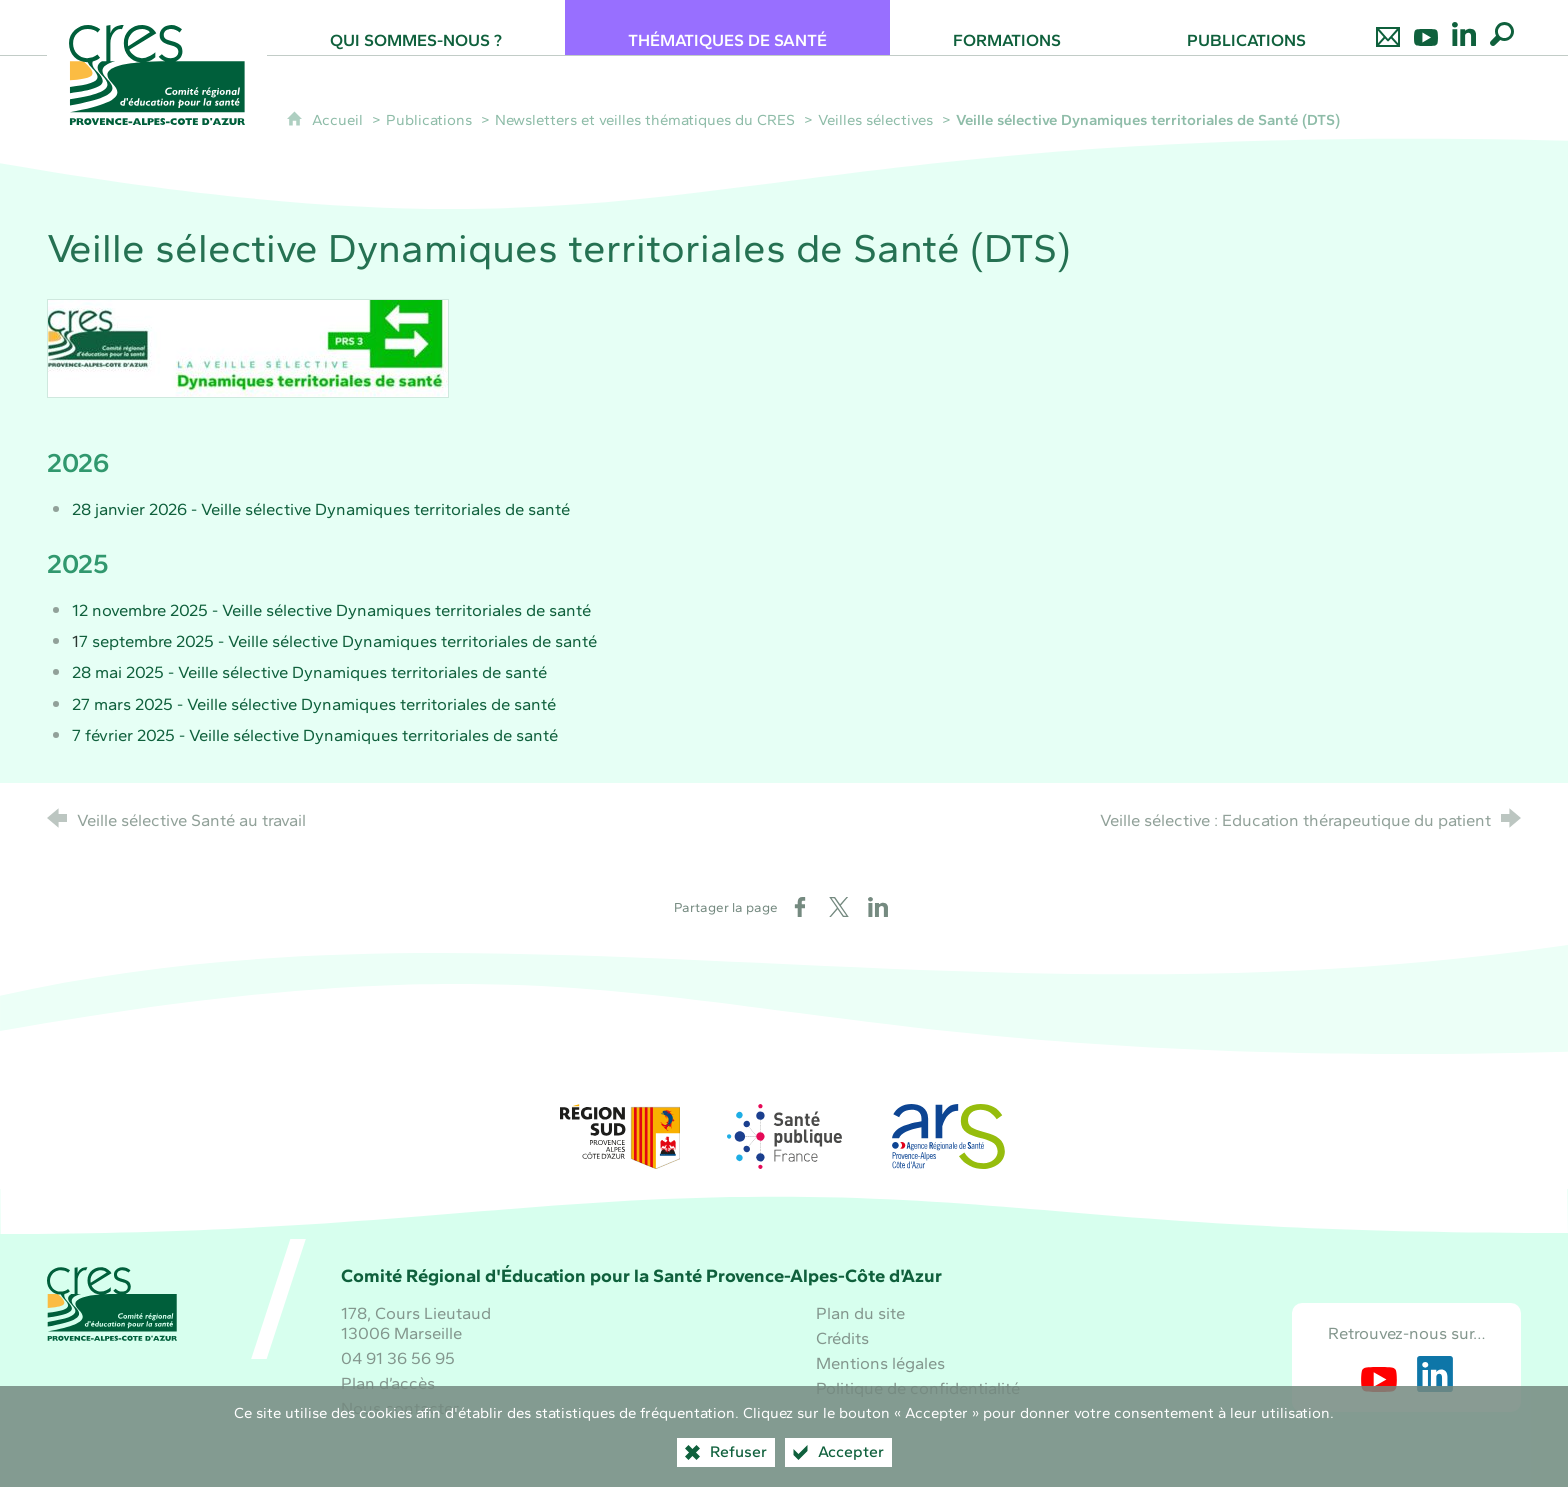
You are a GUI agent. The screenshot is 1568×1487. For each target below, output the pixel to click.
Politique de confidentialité (918, 1388)
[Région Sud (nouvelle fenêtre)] (620, 1136)
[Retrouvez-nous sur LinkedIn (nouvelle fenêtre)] (1435, 1374)
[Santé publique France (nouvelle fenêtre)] (784, 1136)
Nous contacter (400, 1408)
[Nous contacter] (1388, 27)
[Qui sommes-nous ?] (416, 27)
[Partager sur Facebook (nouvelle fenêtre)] (800, 907)
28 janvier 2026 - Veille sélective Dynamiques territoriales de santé (321, 509)
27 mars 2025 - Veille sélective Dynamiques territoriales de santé (314, 704)
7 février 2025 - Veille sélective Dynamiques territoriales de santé (315, 735)
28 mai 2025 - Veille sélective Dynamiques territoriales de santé (309, 672)
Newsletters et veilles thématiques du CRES (645, 120)
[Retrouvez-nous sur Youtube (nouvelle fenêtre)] (1379, 1374)
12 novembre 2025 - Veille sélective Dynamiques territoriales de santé (331, 610)
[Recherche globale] (1502, 27)
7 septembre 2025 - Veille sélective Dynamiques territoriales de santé (338, 641)
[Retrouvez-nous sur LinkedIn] (1464, 27)
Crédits (842, 1338)
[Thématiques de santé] (727, 27)
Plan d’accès (388, 1383)
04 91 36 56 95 (398, 1358)
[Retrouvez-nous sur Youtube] (1426, 27)
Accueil (339, 120)
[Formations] (1007, 27)
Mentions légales (880, 1363)
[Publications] (1246, 27)
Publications (429, 120)
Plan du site (860, 1313)
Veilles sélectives (875, 120)
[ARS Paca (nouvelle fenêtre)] (948, 1136)
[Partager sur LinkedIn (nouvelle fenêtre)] (878, 907)
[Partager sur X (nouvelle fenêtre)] (839, 907)
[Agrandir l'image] (248, 346)
